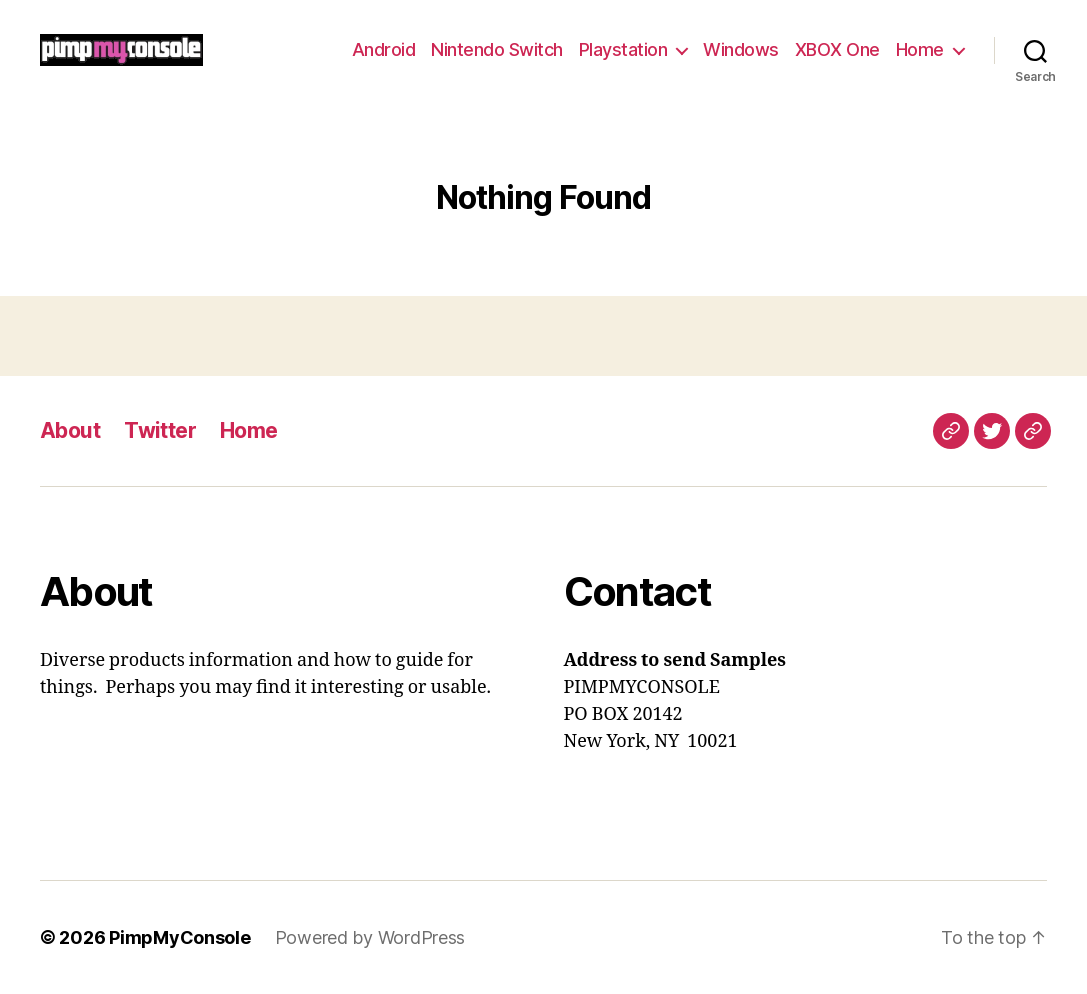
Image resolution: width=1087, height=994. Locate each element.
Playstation (623, 49)
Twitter (160, 430)
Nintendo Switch (497, 49)
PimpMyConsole (180, 937)
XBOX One (837, 49)
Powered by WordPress (370, 937)
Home (920, 49)
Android (384, 49)
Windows (741, 49)
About (70, 430)
